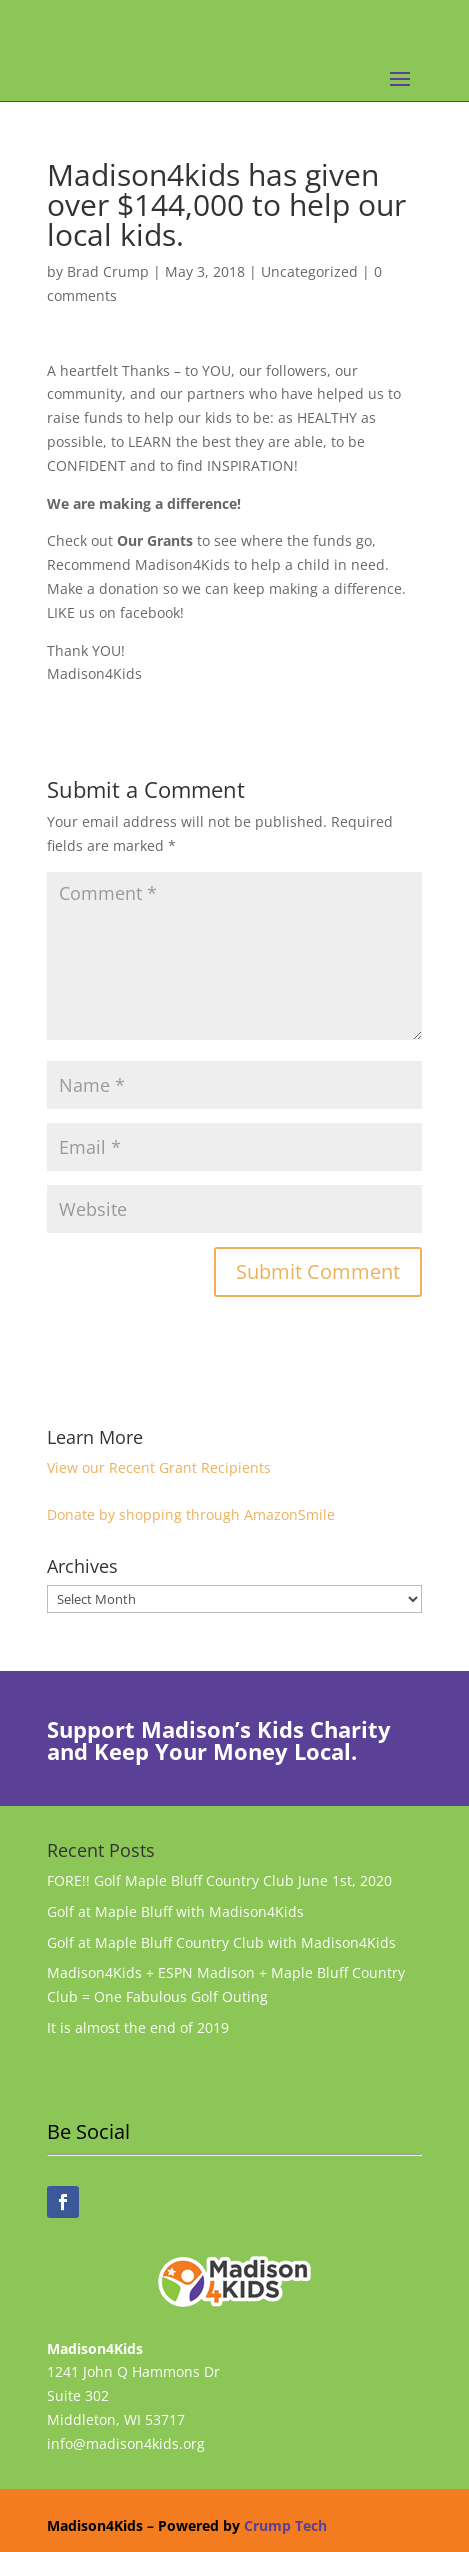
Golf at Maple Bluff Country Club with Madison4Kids (221, 1942)
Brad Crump (108, 271)
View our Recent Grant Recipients (159, 1467)
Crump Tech (285, 2525)
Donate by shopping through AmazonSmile (191, 1514)
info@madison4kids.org (126, 2443)
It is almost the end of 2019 (138, 2027)
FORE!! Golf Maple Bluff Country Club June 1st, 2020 (219, 1880)
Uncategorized (309, 271)
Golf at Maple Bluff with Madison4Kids (175, 1911)
